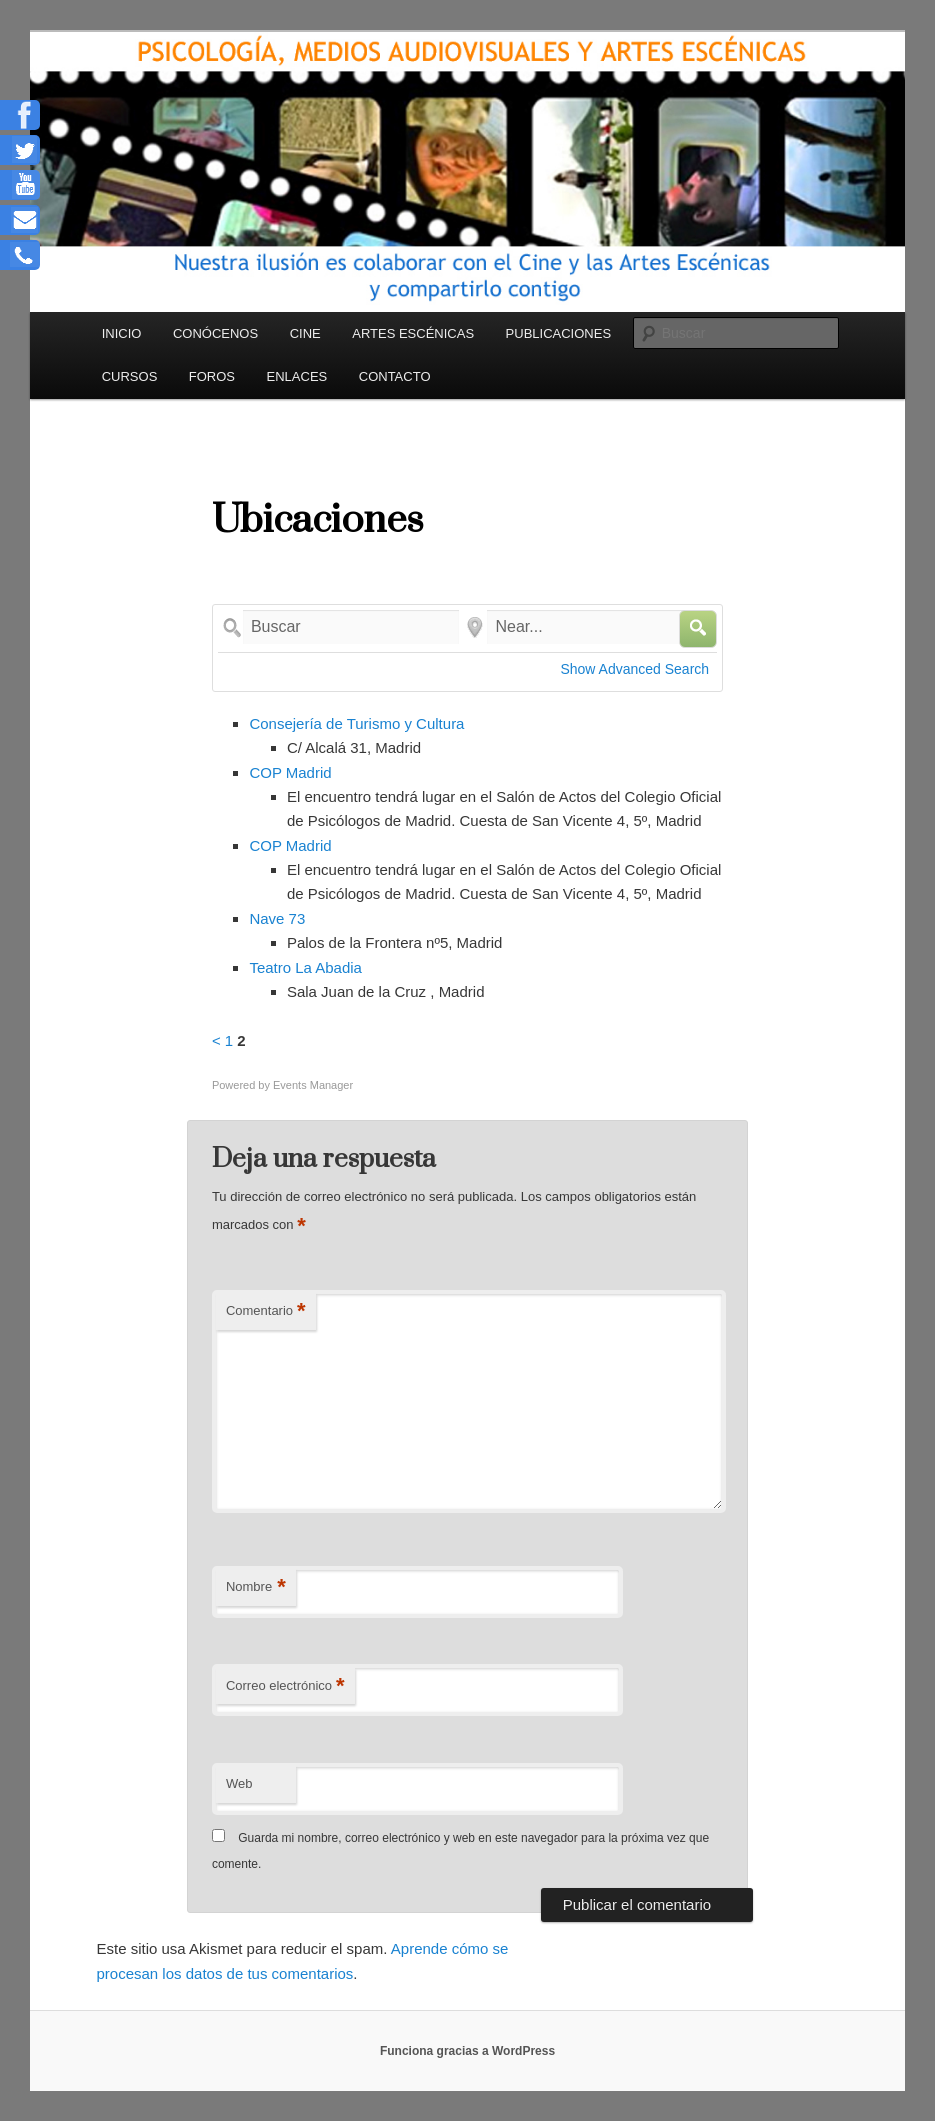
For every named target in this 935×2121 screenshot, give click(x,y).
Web (239, 1783)
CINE (305, 333)
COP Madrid (290, 772)
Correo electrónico (285, 1686)
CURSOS (130, 376)
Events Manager (313, 1085)
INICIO (122, 333)
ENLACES (297, 376)
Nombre (256, 1587)
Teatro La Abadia (305, 967)
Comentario (266, 1311)
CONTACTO (395, 376)
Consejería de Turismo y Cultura (356, 723)
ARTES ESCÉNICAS (413, 333)
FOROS (212, 376)
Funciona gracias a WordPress (467, 2051)
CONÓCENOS (215, 333)
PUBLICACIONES (558, 333)
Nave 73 (277, 918)
